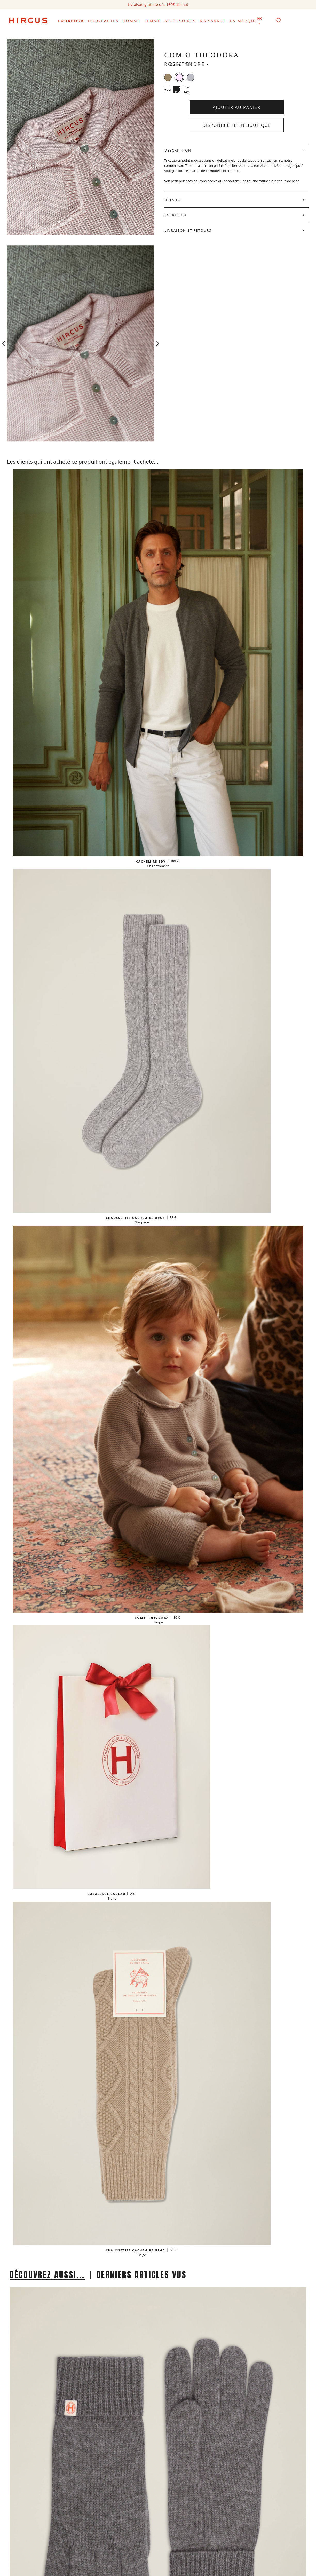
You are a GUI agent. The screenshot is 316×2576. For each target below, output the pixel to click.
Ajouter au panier (236, 107)
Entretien (175, 215)
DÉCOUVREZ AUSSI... (47, 2275)
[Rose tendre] (179, 77)
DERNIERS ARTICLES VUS (141, 2275)
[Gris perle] (190, 77)
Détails (172, 199)
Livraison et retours (187, 230)
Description (177, 150)
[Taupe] (168, 77)
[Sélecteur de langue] (259, 21)
